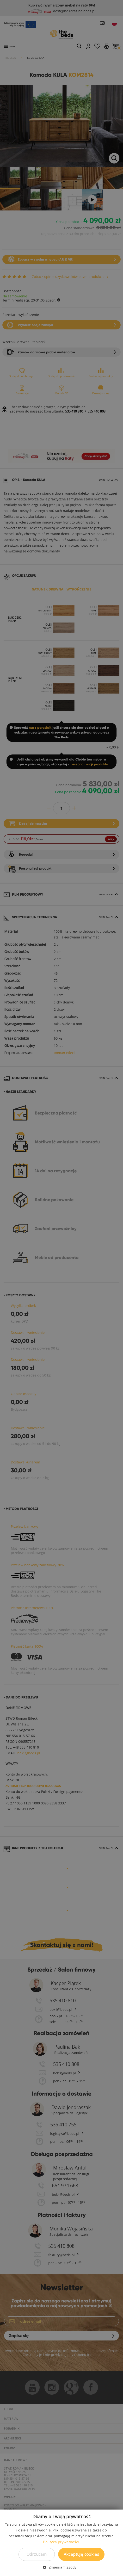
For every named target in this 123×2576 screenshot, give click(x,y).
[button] (61, 2567)
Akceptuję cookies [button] (81, 2554)
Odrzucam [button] (36, 2554)
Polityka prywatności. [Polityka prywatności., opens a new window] (61, 2541)
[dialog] (61, 1288)
